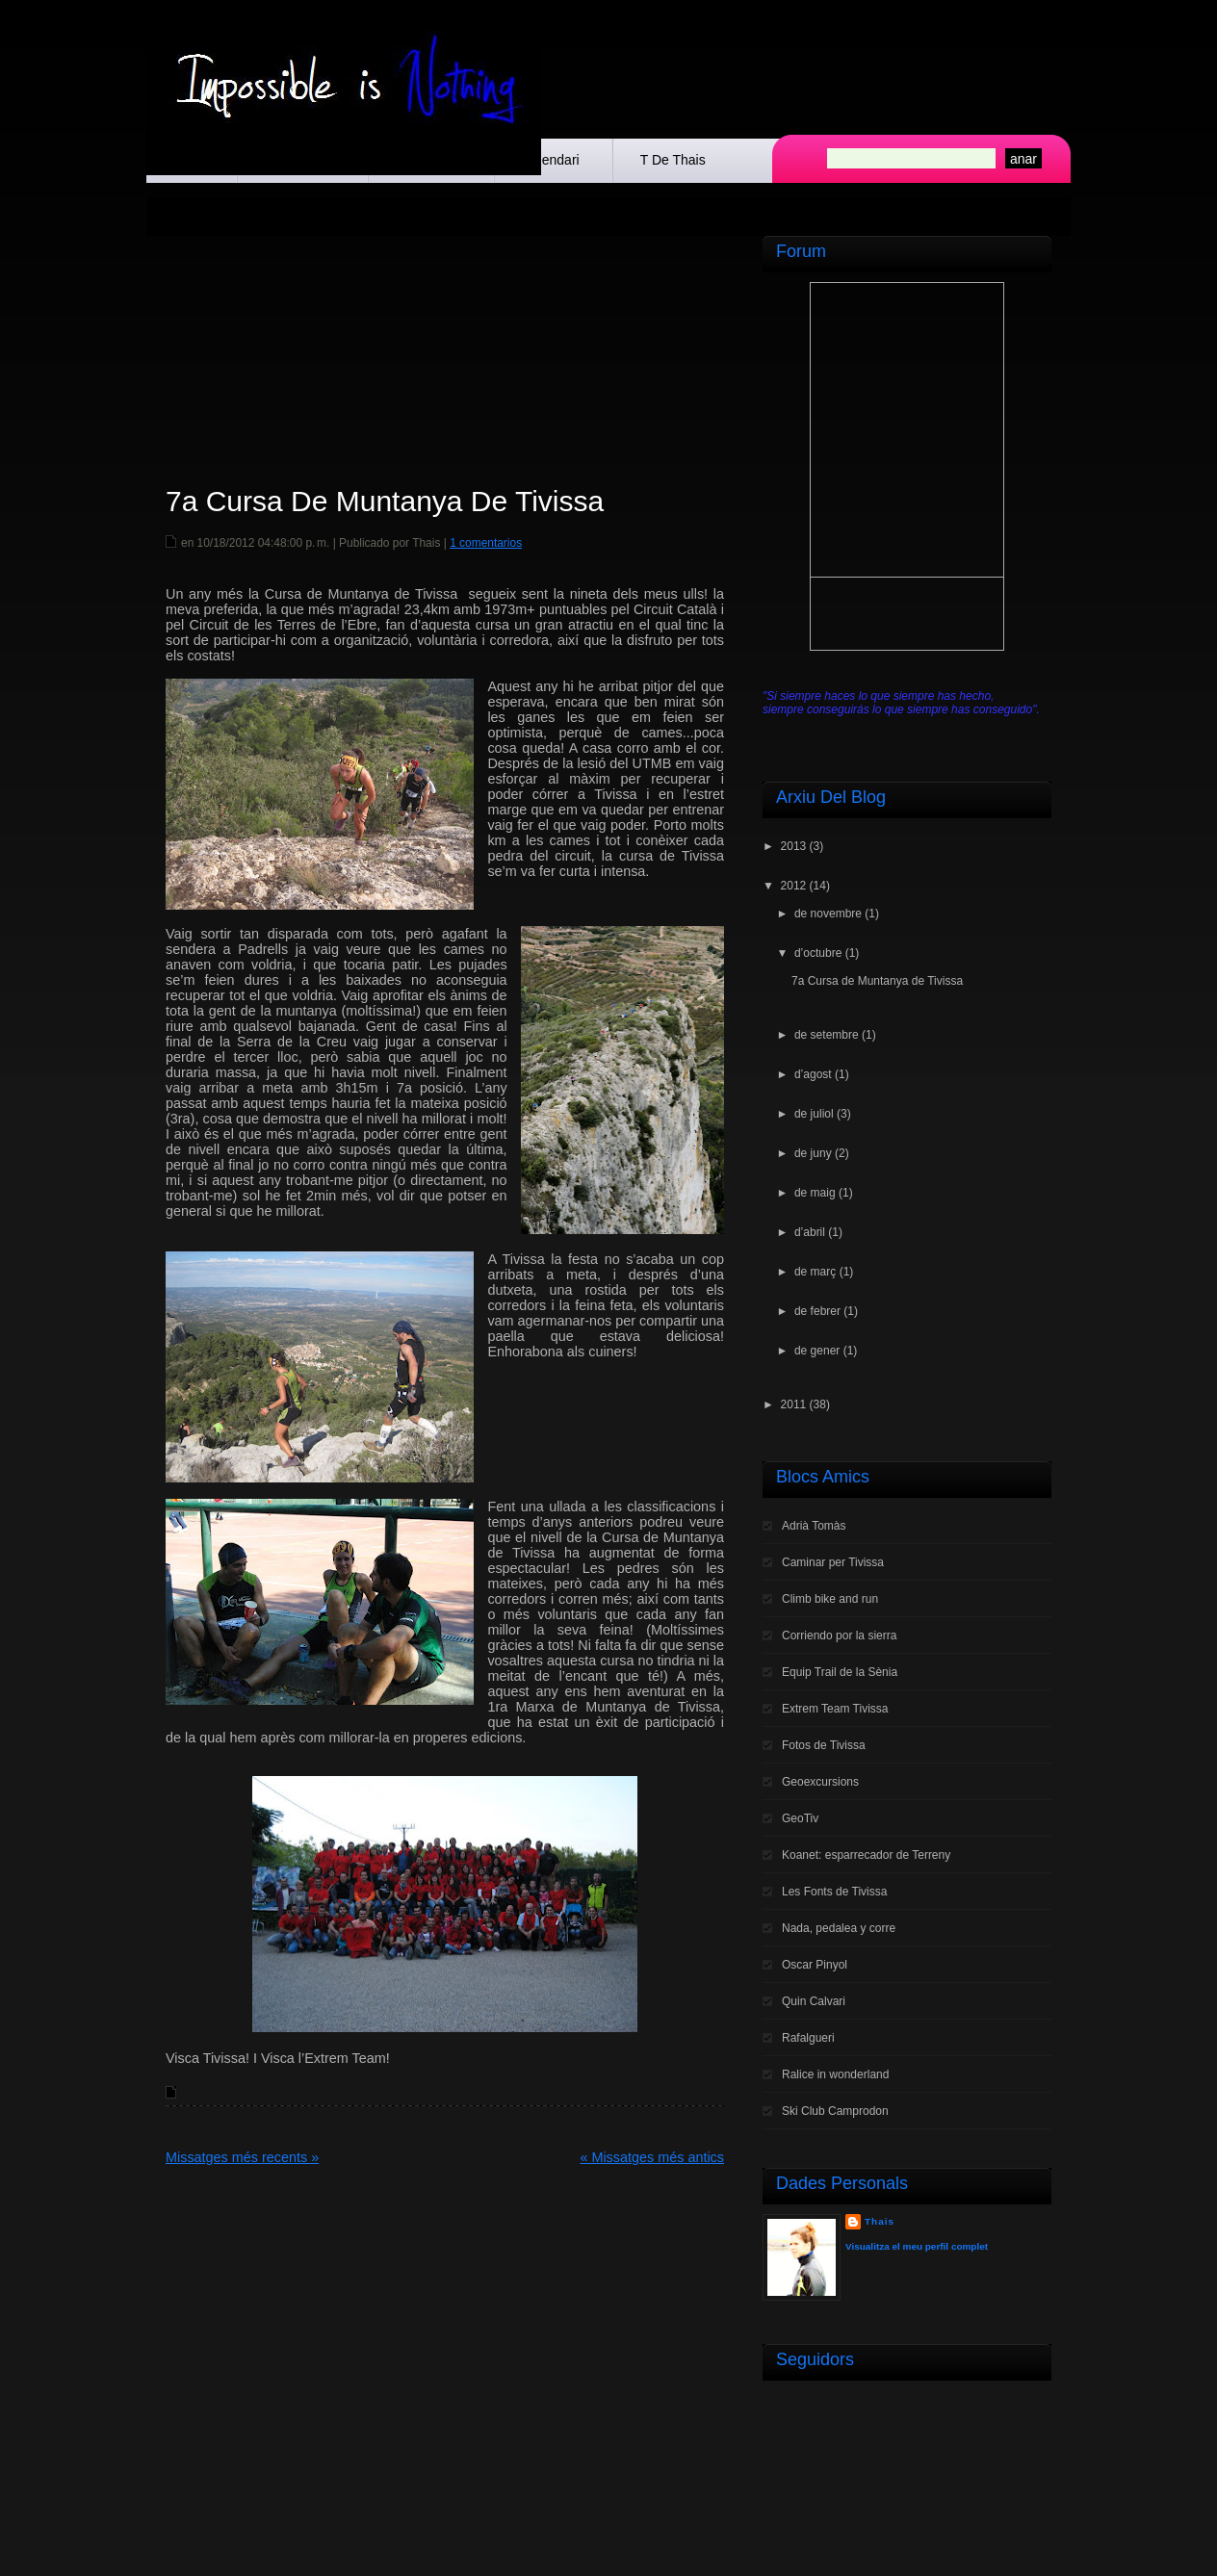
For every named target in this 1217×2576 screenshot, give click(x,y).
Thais (879, 2221)
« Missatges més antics (652, 2157)
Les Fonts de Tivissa (834, 1891)
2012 (794, 885)
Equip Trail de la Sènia (839, 1672)
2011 (794, 1404)
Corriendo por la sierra (839, 1635)
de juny (813, 1153)
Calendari (551, 159)
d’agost (813, 1074)
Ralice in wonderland (835, 2074)
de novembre (828, 913)
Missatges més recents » (242, 2157)
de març (815, 1271)
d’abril (809, 1232)
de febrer (817, 1311)
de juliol (814, 1114)
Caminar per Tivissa (833, 1562)
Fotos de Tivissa (824, 1745)
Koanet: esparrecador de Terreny (866, 1855)
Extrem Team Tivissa (835, 1708)
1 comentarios (486, 543)
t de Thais (673, 159)
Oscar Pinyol (814, 1964)
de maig (815, 1192)
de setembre (826, 1035)
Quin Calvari (813, 2001)
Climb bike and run (830, 1599)
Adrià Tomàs (813, 1526)
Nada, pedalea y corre (838, 1928)
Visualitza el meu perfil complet (916, 2246)
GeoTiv (800, 1818)
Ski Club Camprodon (835, 2111)
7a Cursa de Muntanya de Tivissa (385, 501)
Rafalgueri (808, 2038)
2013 (794, 846)
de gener (817, 1350)
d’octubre (818, 953)
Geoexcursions (820, 1782)
